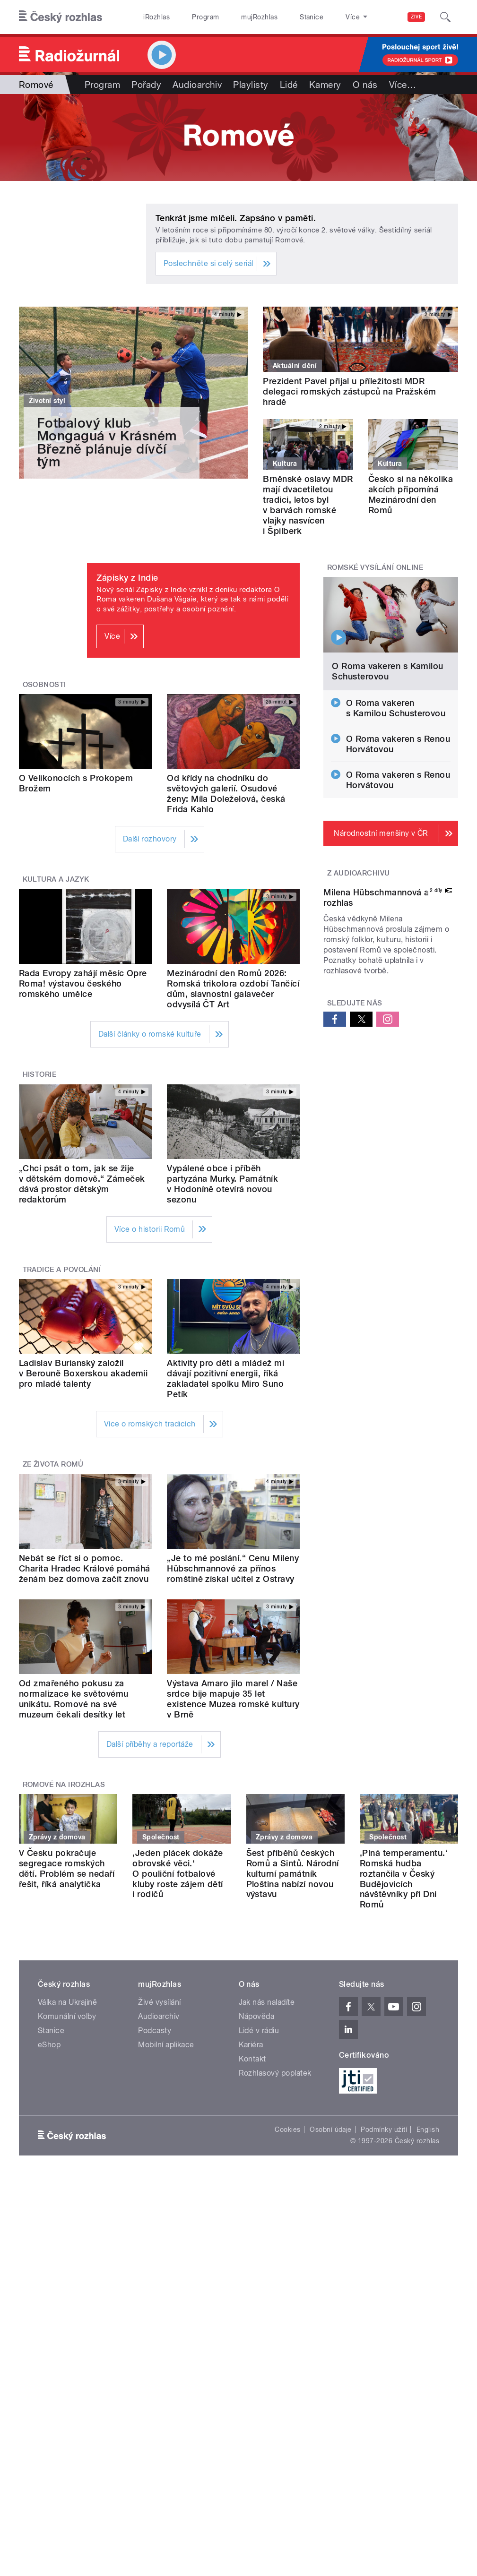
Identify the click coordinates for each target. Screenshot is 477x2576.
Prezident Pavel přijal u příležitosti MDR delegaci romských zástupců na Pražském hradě (349, 391)
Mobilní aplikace (166, 2044)
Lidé (289, 84)
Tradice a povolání (62, 1269)
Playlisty (250, 84)
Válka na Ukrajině (67, 2002)
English (427, 2129)
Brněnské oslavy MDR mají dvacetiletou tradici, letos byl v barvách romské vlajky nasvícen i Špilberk (308, 505)
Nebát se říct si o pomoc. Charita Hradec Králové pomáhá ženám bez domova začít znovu (84, 1568)
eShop (49, 2044)
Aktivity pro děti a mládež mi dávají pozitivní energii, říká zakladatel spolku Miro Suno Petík (225, 1378)
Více (402, 84)
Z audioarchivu (358, 873)
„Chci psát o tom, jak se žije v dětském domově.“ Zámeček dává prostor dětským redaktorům (82, 1183)
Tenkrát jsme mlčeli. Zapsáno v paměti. (236, 218)
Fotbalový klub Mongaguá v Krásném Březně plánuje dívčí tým (107, 442)
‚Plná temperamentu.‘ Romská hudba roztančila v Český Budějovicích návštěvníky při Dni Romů (404, 1879)
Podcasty (154, 2030)
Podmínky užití (384, 2129)
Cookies (287, 2129)
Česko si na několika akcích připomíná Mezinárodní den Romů (410, 494)
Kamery (325, 84)
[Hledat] (445, 17)
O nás (365, 84)
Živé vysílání (159, 2002)
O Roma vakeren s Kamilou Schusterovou (387, 671)
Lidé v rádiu (259, 2030)
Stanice (311, 17)
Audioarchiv (197, 84)
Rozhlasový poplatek (275, 2073)
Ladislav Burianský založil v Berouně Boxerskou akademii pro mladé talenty (83, 1373)
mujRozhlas (259, 17)
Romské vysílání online (375, 567)
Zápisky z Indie (127, 578)
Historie (40, 1074)
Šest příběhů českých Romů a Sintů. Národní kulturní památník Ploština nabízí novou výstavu (292, 1873)
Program (205, 17)
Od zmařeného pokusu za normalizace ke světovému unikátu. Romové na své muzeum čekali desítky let (74, 1698)
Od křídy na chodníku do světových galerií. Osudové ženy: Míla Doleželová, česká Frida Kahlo (226, 793)
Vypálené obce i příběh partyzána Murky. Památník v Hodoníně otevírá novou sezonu (222, 1183)
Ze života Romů (53, 1464)
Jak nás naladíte (267, 2002)
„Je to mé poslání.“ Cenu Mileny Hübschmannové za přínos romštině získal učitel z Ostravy (233, 1568)
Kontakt (252, 2058)
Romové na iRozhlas (64, 1784)
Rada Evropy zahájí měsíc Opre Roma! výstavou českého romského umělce (83, 983)
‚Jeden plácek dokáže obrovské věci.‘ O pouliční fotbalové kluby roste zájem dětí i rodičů (177, 1873)
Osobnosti (44, 684)
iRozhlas (156, 17)
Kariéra (251, 2044)
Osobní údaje (331, 2129)
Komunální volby (67, 2016)
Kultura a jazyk (56, 879)
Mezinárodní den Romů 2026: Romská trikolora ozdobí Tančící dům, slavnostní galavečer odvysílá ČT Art (233, 988)
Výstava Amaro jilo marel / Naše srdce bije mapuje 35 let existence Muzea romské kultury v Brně (233, 1698)
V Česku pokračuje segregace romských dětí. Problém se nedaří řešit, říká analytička (66, 1868)
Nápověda (257, 2016)
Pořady (146, 84)
